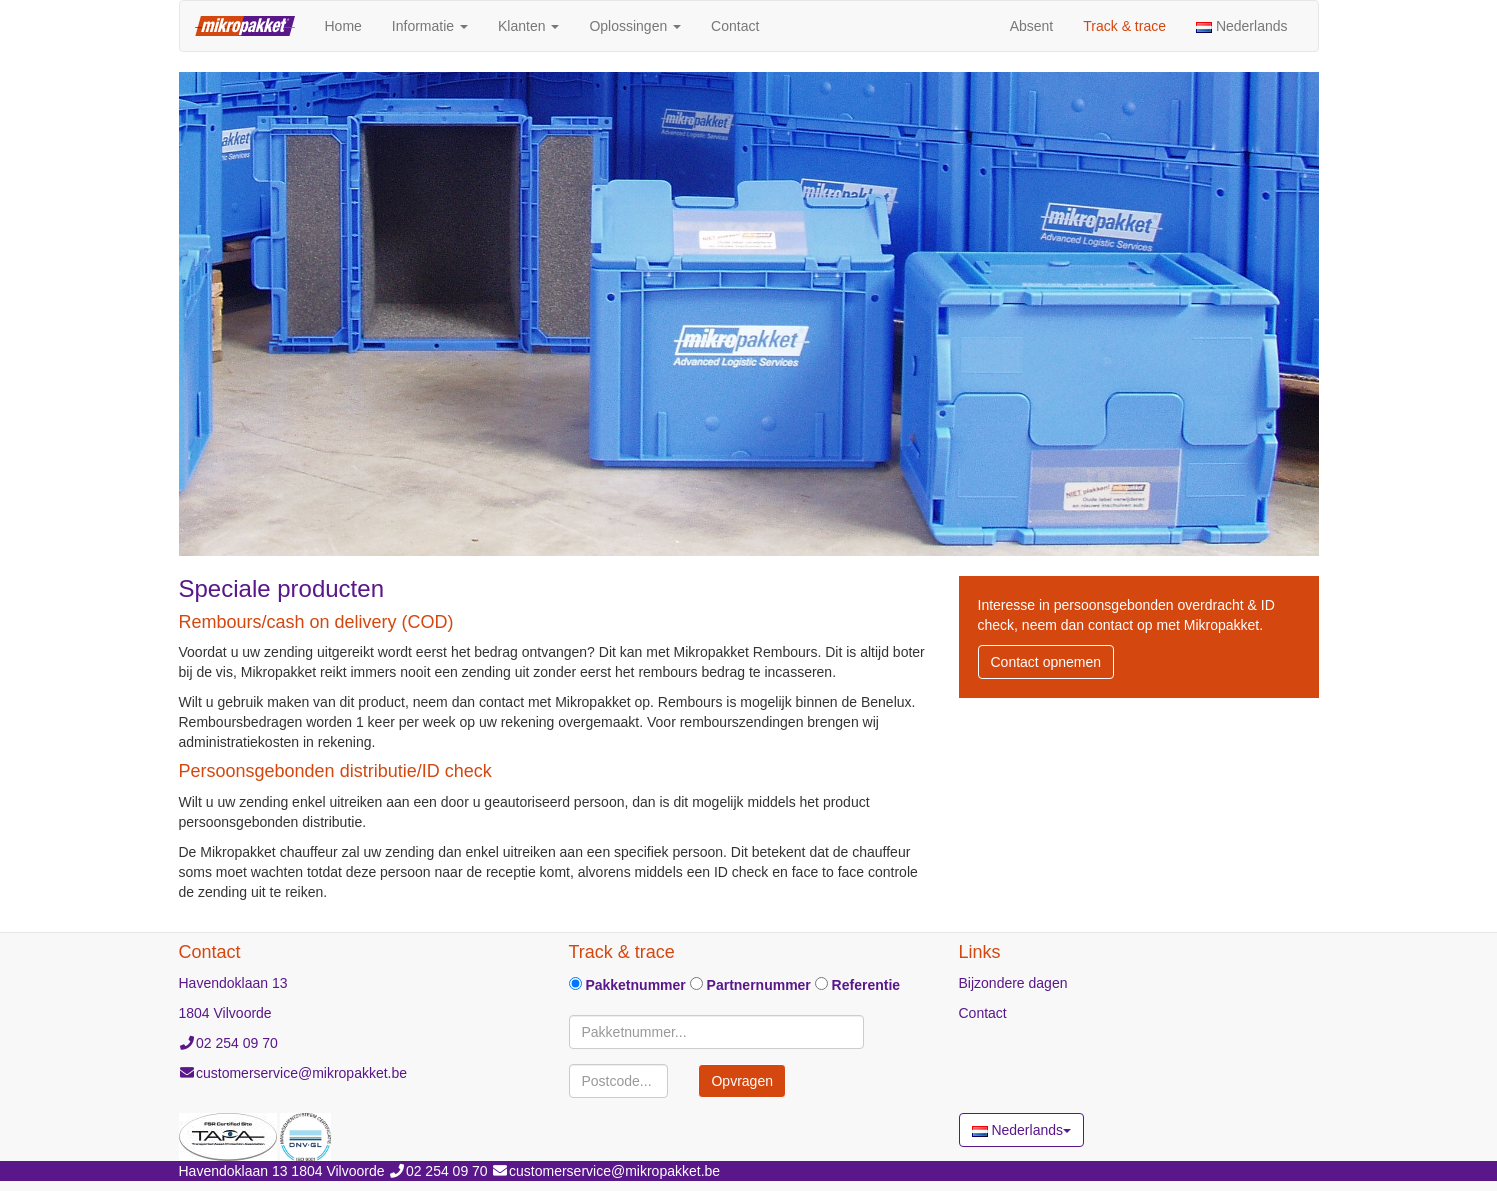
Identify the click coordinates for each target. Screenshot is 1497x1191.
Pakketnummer (627, 985)
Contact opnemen (1046, 662)
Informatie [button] (430, 26)
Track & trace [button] (1124, 26)
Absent (1032, 26)
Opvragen (741, 1081)
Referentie (857, 985)
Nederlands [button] (1242, 26)
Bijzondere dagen (1013, 983)
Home (351, 24)
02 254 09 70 (237, 1043)
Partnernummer (750, 985)
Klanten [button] (528, 26)
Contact (735, 26)
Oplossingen (635, 26)
